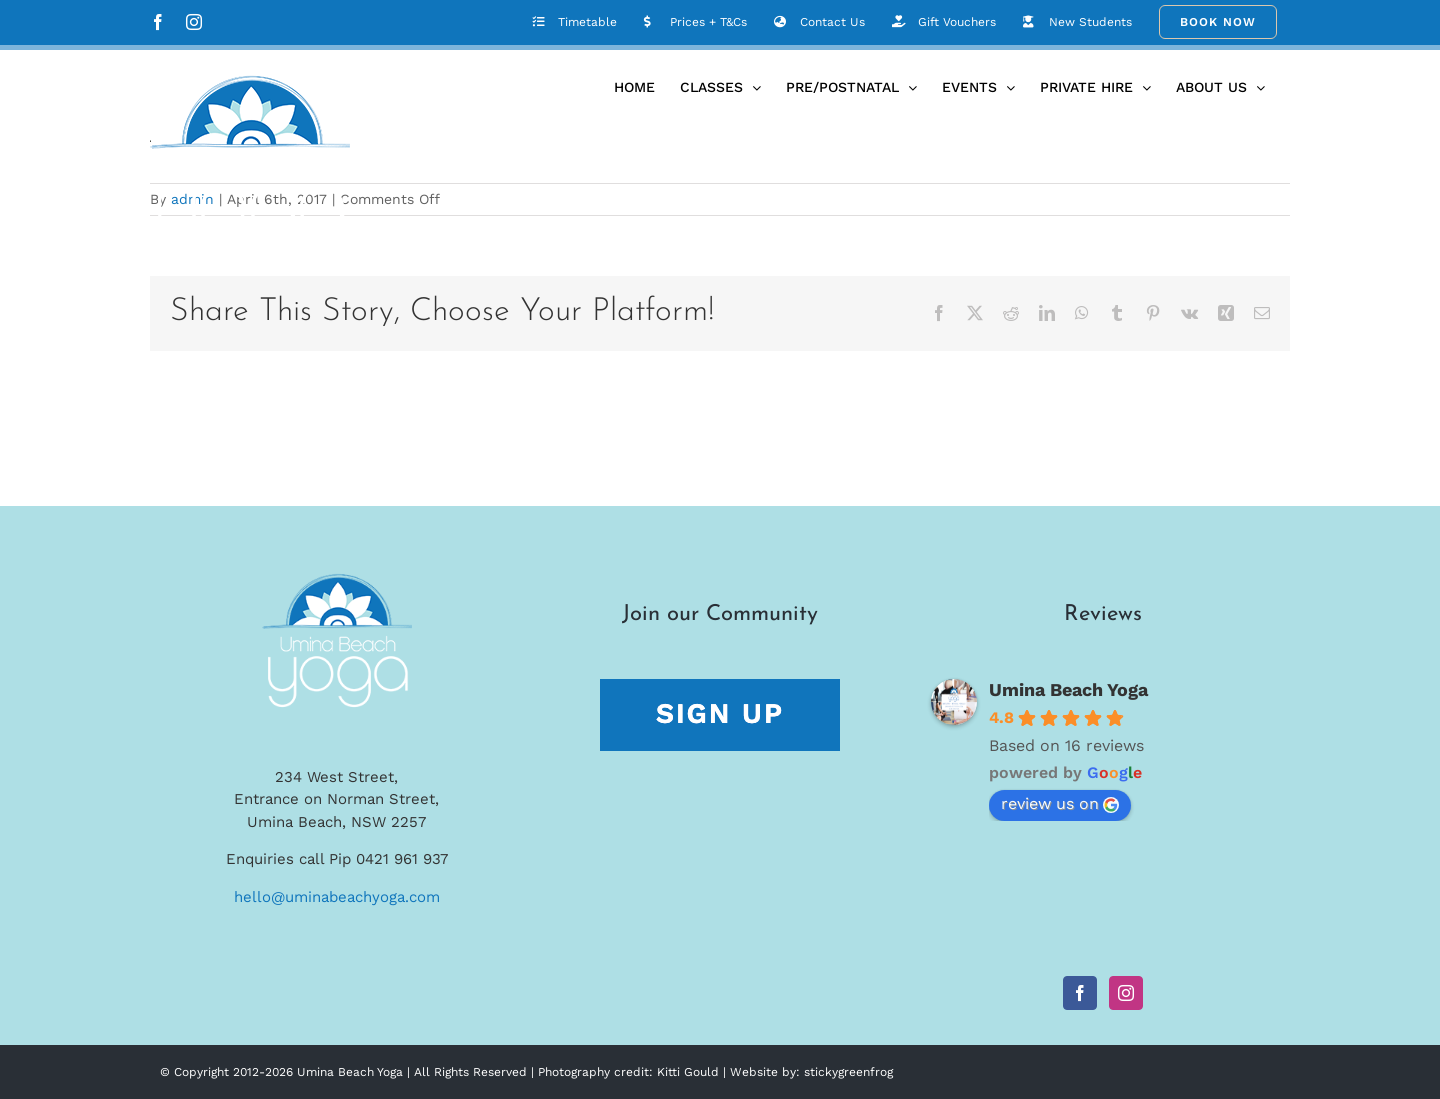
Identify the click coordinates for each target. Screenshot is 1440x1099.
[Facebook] (1080, 993)
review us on (1060, 803)
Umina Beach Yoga (1068, 689)
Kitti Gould (688, 1072)
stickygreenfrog (848, 1072)
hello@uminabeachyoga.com (337, 897)
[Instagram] (1126, 993)
